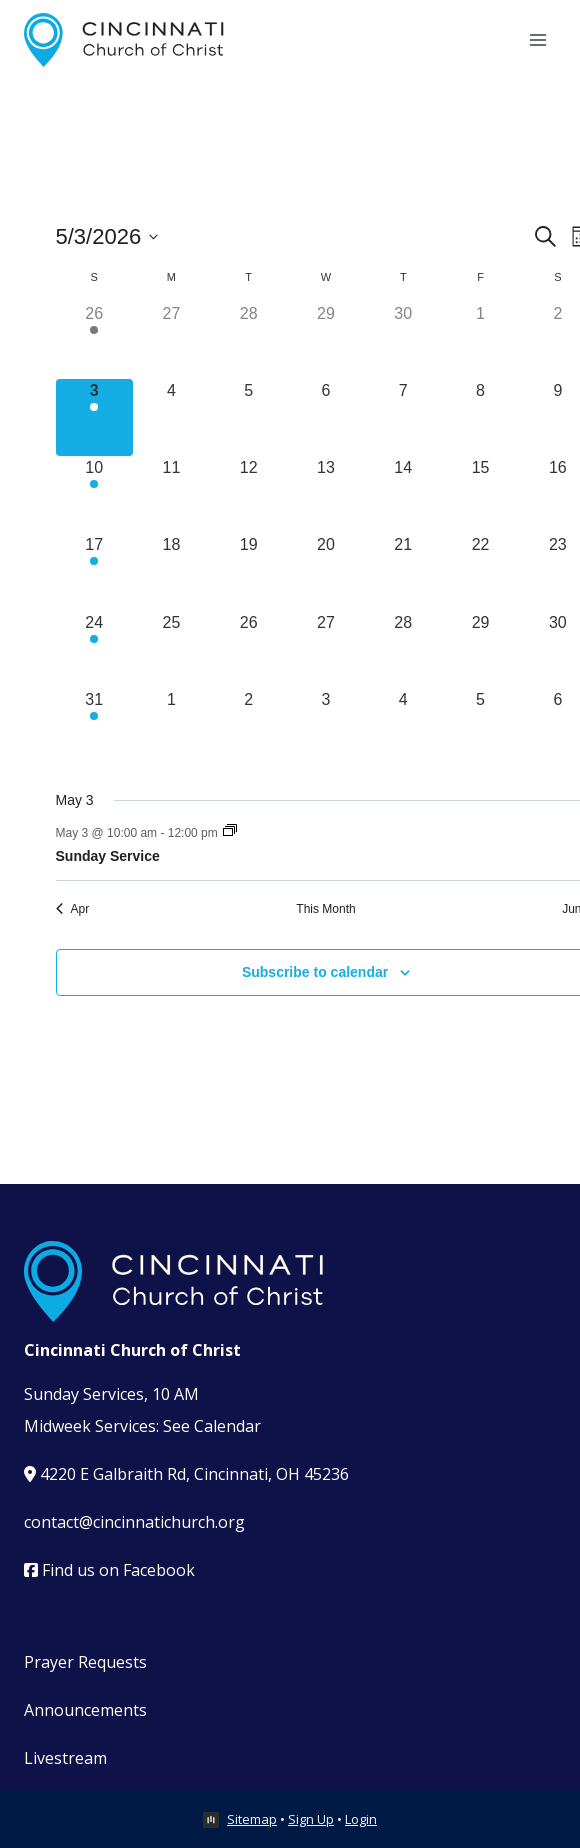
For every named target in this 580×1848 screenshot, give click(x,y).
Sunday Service (108, 856)
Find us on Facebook (109, 1570)
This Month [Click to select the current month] (325, 909)
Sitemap (252, 1819)
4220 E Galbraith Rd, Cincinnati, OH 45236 (186, 1474)
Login (361, 1819)
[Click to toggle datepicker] (107, 236)
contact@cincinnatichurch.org (134, 1522)
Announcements (85, 1710)
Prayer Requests (85, 1662)
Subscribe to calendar (315, 972)
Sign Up (311, 1819)
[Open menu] (537, 39)
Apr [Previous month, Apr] (73, 909)
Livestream (65, 1758)
